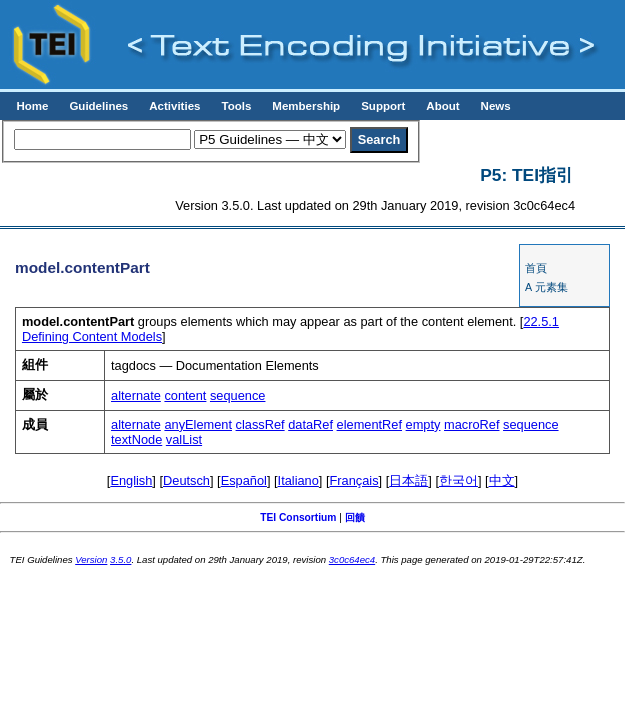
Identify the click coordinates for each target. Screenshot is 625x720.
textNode (136, 439)
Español (244, 480)
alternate (136, 395)
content (185, 395)
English (131, 480)
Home (32, 106)
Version (91, 559)
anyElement (198, 424)
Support (383, 106)
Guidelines (98, 106)
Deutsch (186, 480)
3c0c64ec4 (352, 559)
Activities (174, 106)
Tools (236, 106)
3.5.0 (120, 559)
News (496, 106)
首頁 (536, 268)
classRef (260, 424)
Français (354, 480)
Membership (306, 106)
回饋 (355, 517)
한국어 (458, 480)
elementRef (369, 424)
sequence (238, 395)
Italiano (298, 480)
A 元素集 (546, 287)
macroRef (471, 424)
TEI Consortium (298, 517)
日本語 (408, 480)
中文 (502, 480)
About (442, 106)
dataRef (310, 424)
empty (423, 424)
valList (184, 439)
